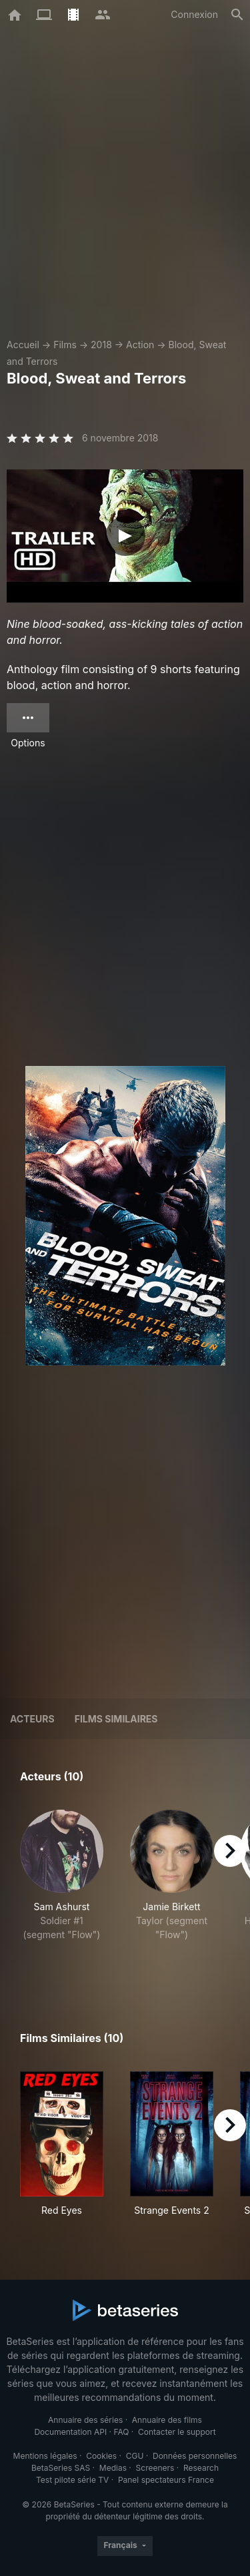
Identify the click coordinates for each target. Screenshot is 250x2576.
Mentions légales (45, 2456)
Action (140, 344)
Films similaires (116, 1718)
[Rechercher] (237, 14)
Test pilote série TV (72, 2480)
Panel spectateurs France (166, 2480)
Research (201, 2468)
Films (65, 344)
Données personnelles (195, 2456)
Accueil (23, 344)
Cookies (101, 2456)
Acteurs (32, 1718)
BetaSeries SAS (60, 2468)
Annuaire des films (167, 2420)
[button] (61, 1889)
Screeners (155, 2468)
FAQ (121, 2432)
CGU (135, 2456)
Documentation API (70, 2432)
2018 (101, 344)
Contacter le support (177, 2432)
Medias (113, 2468)
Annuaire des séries (85, 2420)
